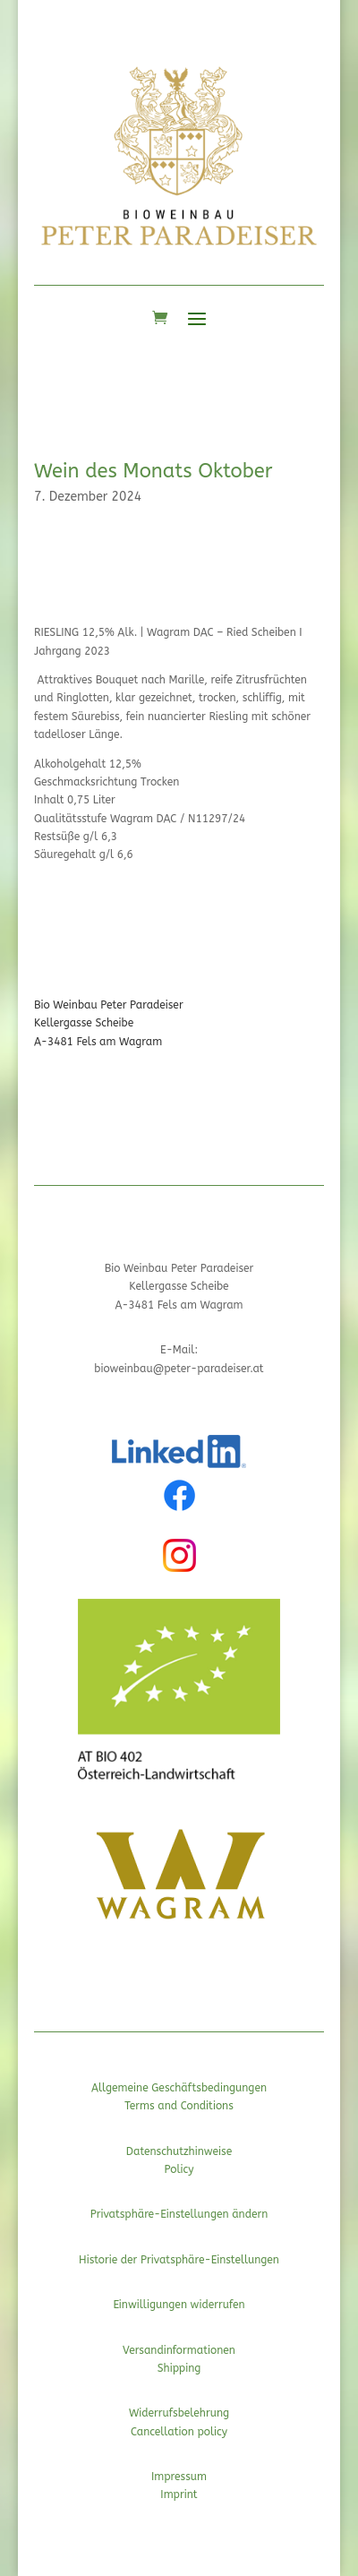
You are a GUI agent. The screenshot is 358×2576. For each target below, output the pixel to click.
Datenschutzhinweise (179, 2151)
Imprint (178, 2494)
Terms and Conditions (179, 2105)
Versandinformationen (179, 2350)
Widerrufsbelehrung (179, 2413)
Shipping (179, 2368)
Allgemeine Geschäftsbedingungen (179, 2088)
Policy (178, 2169)
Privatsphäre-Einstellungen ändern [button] (179, 2214)
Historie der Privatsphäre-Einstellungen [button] (179, 2260)
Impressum (179, 2476)
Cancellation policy (179, 2432)
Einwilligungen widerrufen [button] (178, 2304)
